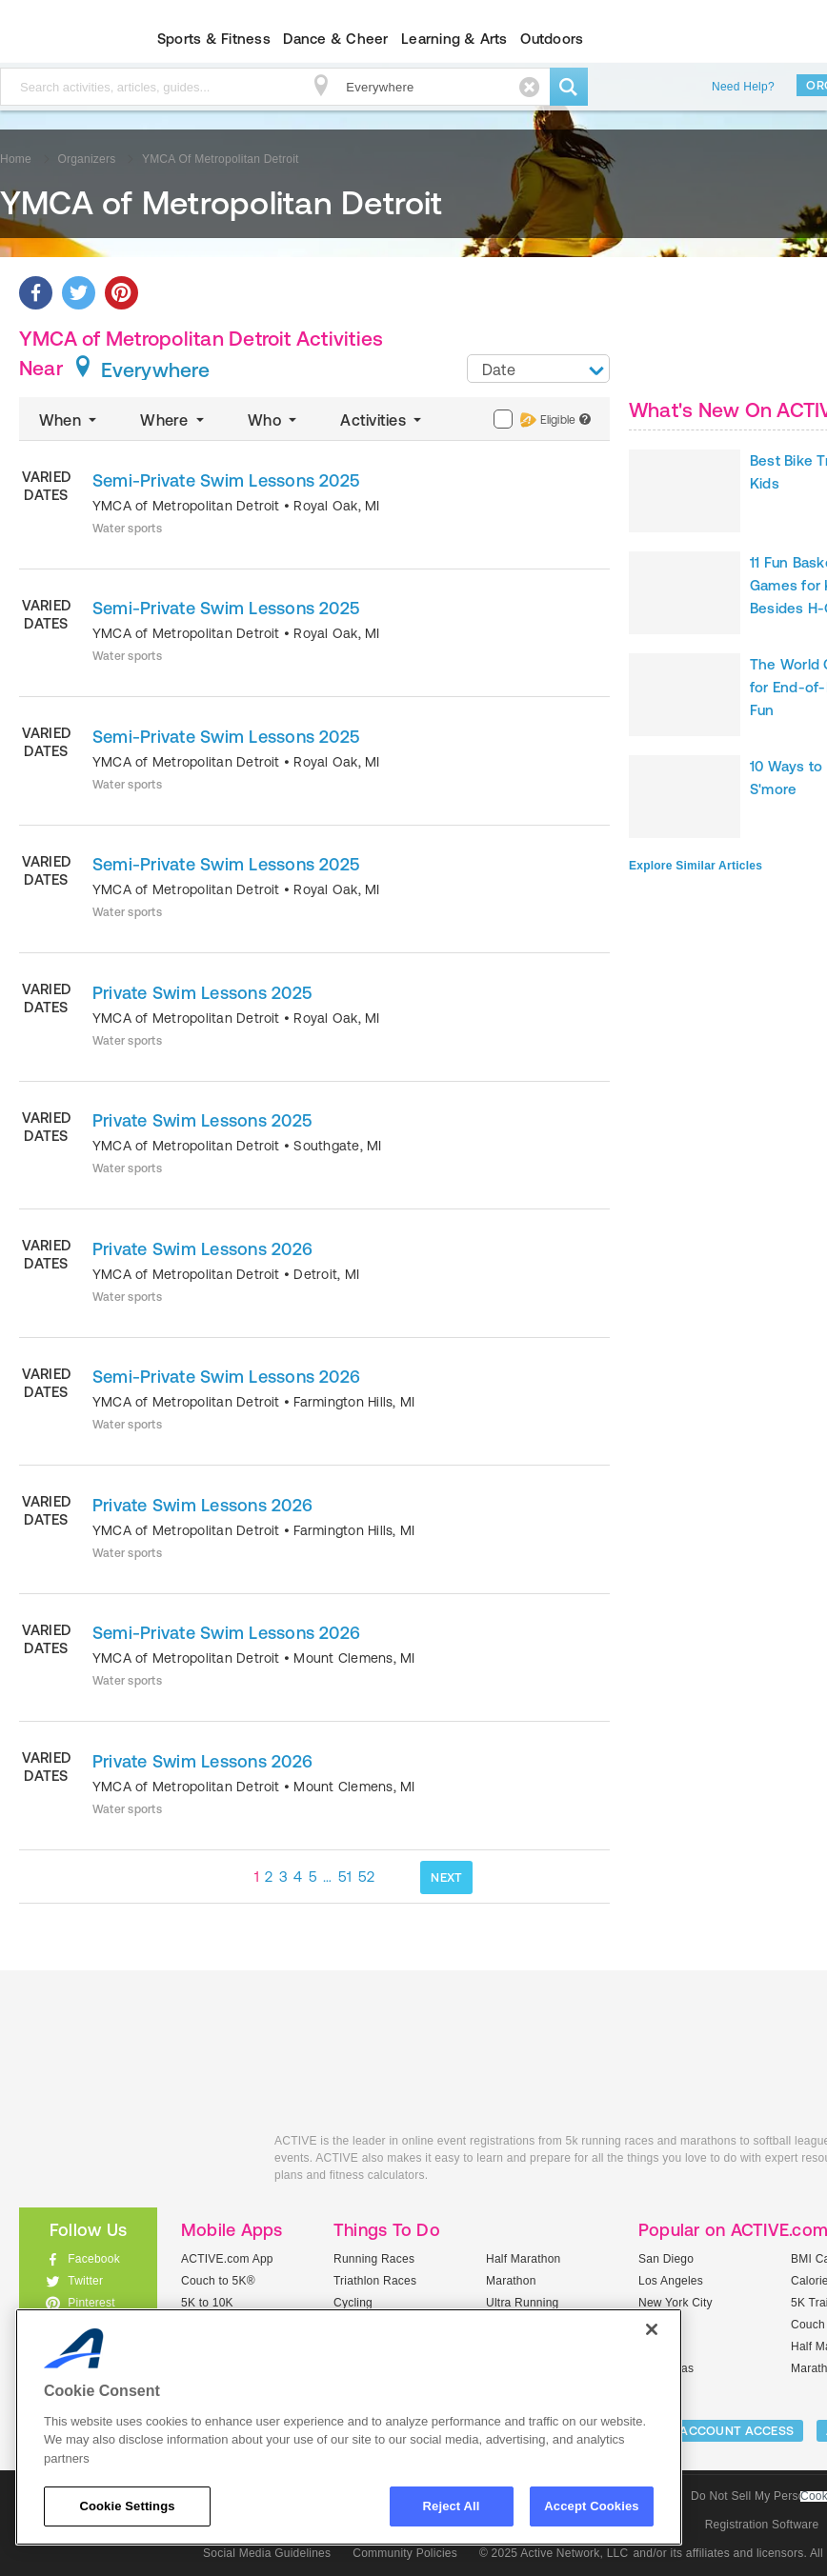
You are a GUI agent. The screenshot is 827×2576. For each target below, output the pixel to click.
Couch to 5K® (218, 2280)
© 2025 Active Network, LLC (554, 2553)
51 (345, 1876)
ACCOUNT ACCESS (736, 2431)
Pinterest (91, 2302)
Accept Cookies (591, 2506)
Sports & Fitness (214, 38)
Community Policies (405, 2553)
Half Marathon (523, 2259)
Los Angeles (670, 2280)
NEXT (446, 1877)
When (69, 420)
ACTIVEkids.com (132, 2162)
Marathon (511, 2280)
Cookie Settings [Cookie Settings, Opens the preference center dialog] (126, 2506)
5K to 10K (207, 2302)
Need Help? (743, 86)
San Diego (666, 2259)
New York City (675, 2302)
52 (366, 1876)
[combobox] (538, 368)
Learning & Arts (454, 38)
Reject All (451, 2506)
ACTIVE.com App (227, 2259)
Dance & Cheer (335, 38)
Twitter (85, 2280)
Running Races (373, 2259)
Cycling (353, 2302)
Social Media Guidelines (267, 2553)
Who (274, 420)
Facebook (94, 2259)
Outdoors (551, 38)
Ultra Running (522, 2302)
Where (174, 420)
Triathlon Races (374, 2280)
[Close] (652, 2329)
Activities (382, 420)
